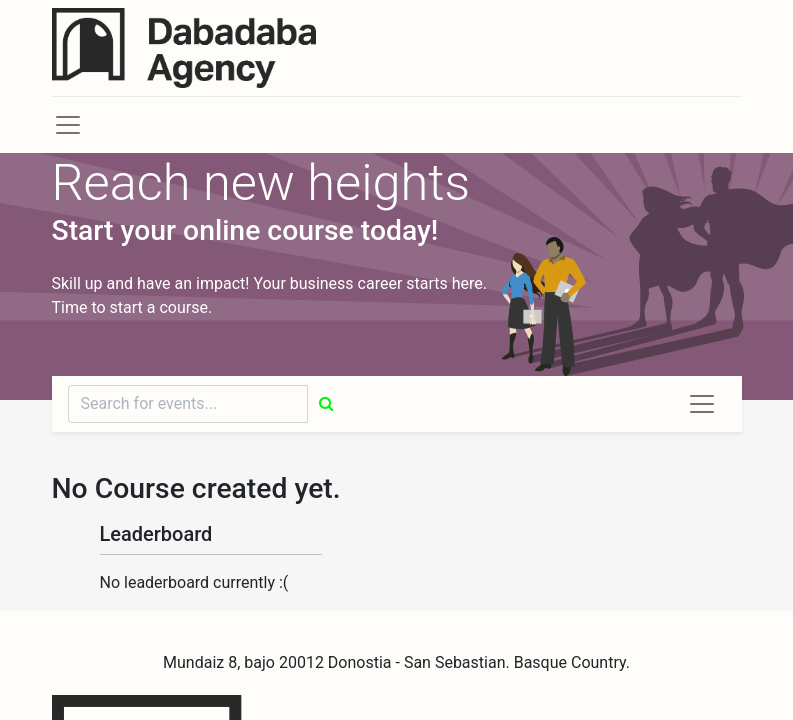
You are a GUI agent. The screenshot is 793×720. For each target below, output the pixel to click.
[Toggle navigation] (702, 404)
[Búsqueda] (326, 404)
